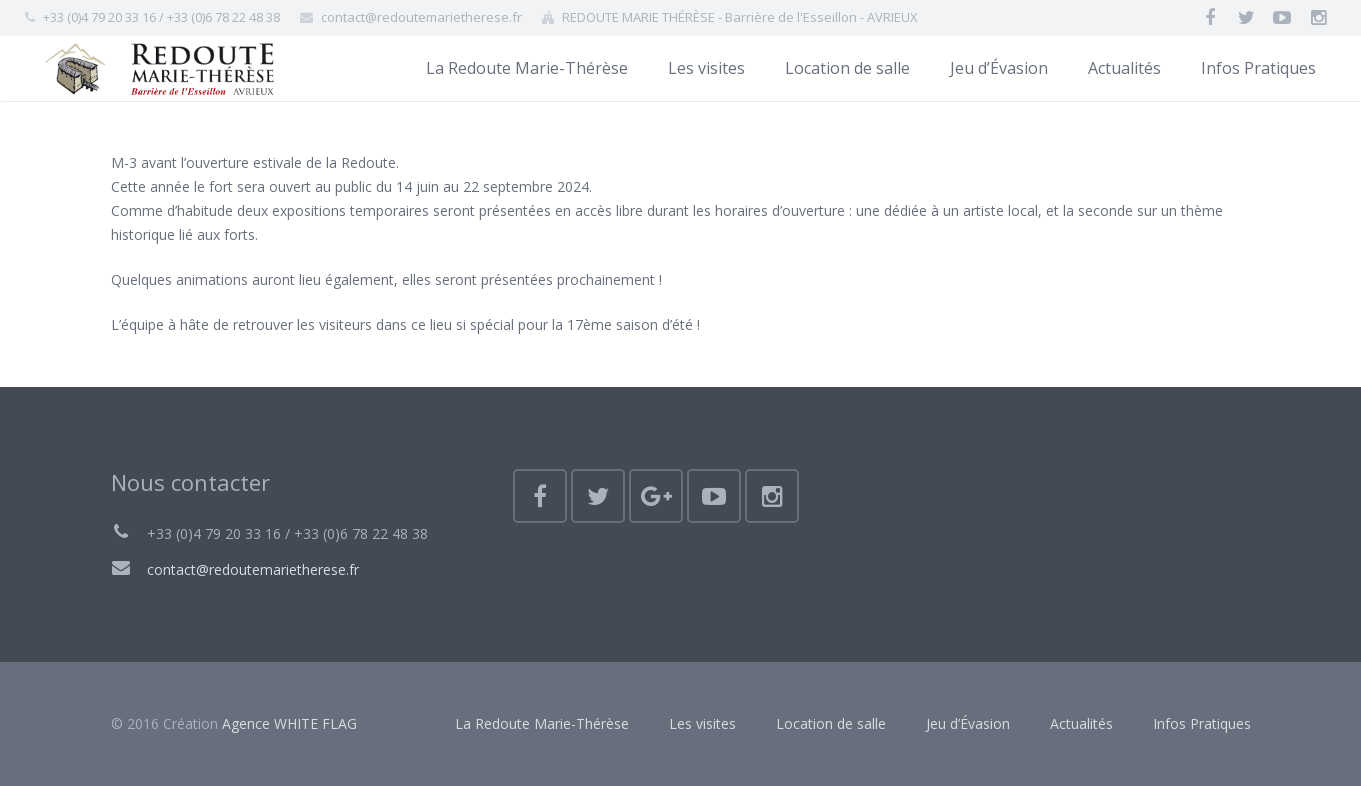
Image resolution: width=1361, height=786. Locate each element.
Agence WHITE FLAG (289, 723)
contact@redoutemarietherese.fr (253, 569)
